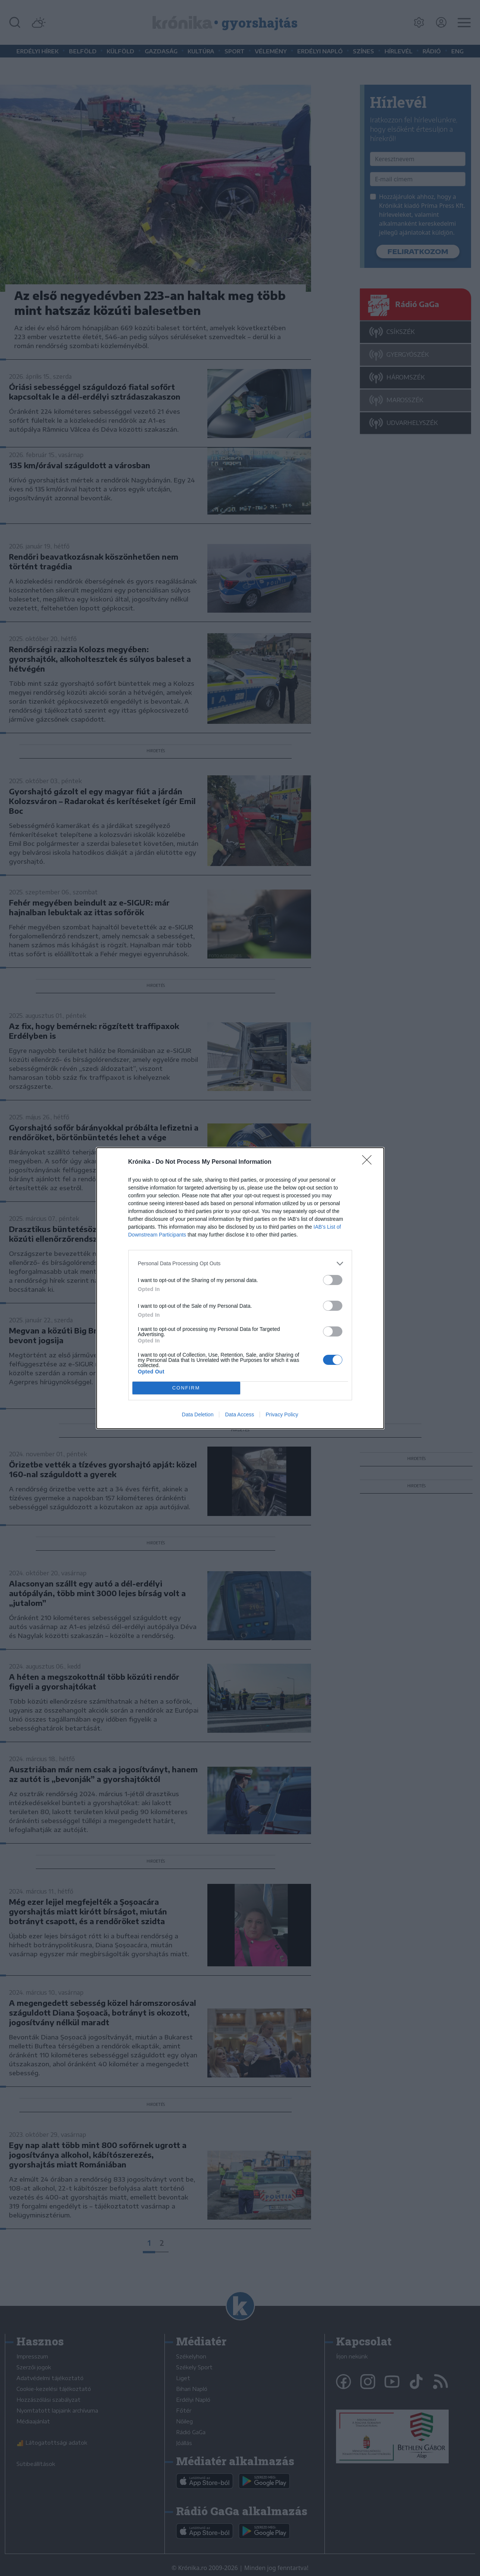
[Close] (369, 1162)
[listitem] (240, 1263)
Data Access (239, 1414)
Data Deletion (198, 1414)
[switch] (332, 1280)
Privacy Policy (282, 1414)
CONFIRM (186, 1388)
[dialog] (240, 1288)
